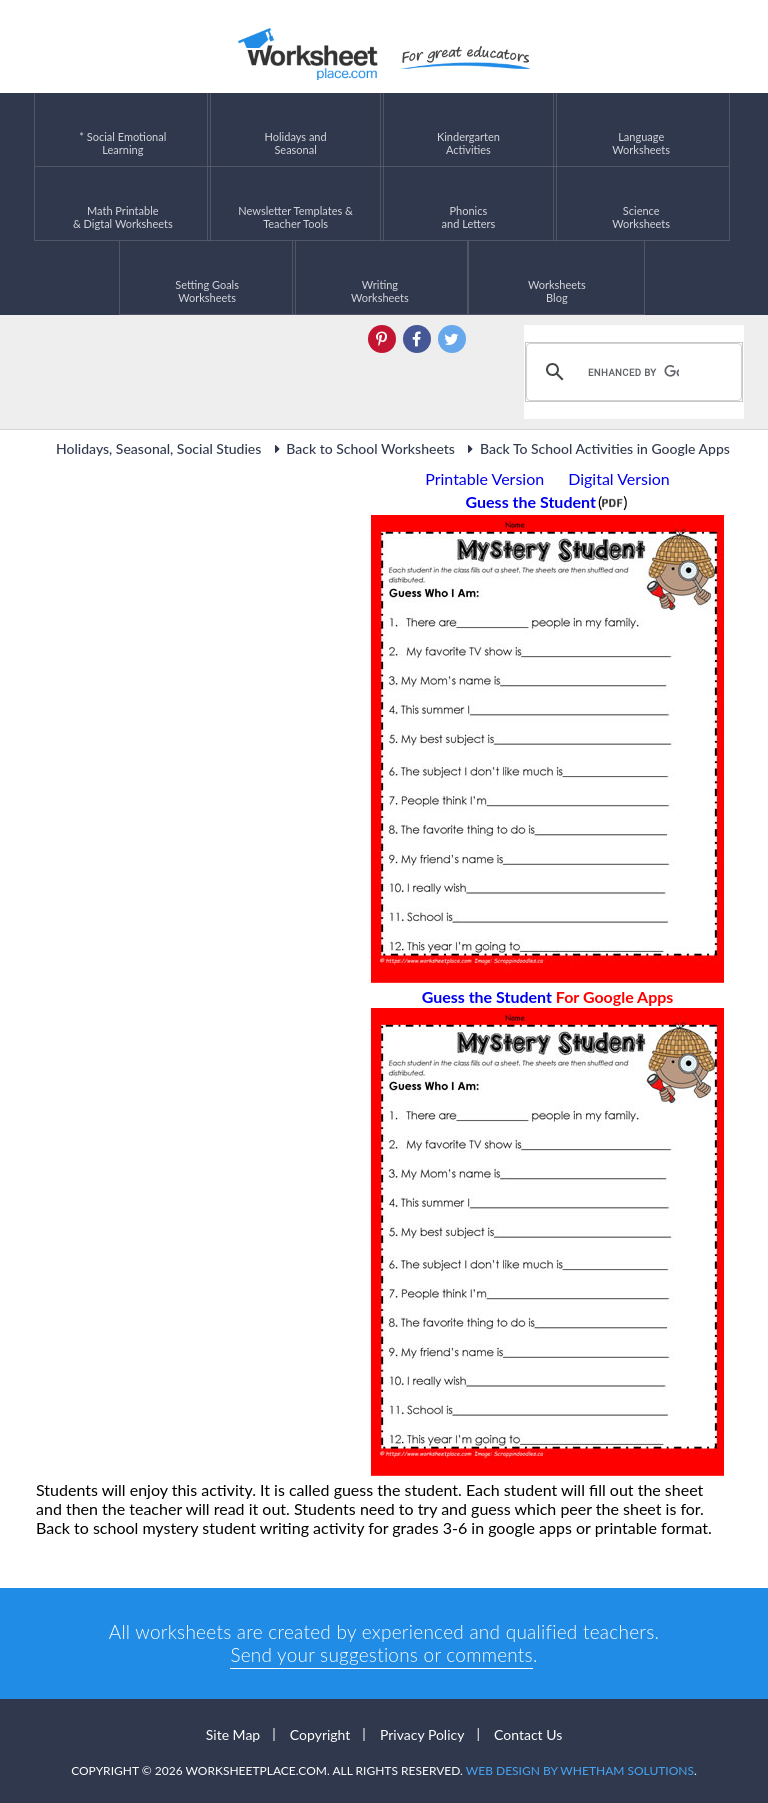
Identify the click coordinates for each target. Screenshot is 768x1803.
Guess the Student (548, 996)
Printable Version (484, 478)
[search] (631, 372)
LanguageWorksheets (641, 129)
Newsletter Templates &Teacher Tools (295, 203)
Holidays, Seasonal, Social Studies (158, 448)
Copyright (320, 1734)
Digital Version (619, 478)
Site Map (233, 1734)
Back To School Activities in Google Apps (596, 448)
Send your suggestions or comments (381, 1654)
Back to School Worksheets (361, 448)
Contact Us (528, 1734)
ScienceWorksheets (641, 203)
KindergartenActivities (468, 129)
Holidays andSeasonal (296, 129)
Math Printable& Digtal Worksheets (123, 203)
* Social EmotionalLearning (122, 129)
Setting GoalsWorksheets (207, 277)
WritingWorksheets (380, 277)
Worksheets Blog (557, 277)
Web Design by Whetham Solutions (580, 1770)
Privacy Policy (422, 1734)
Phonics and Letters (469, 203)
